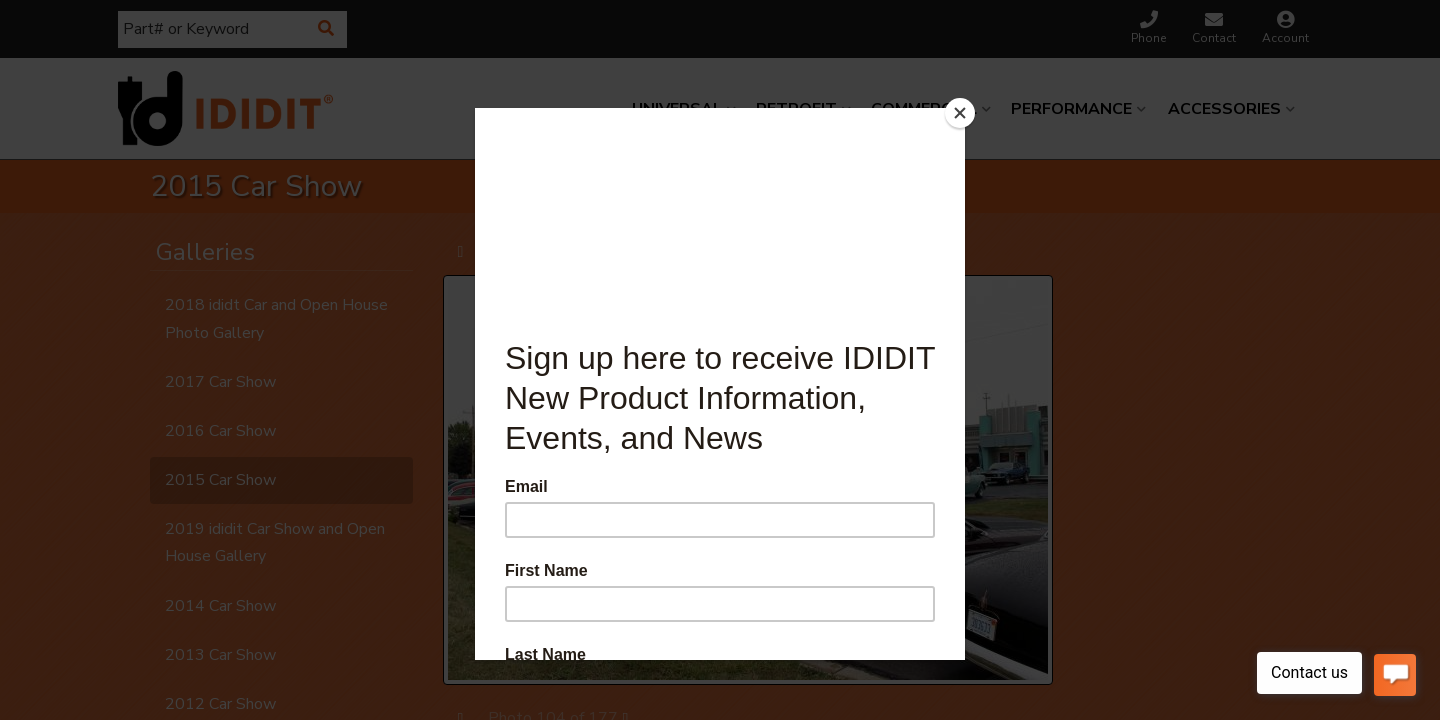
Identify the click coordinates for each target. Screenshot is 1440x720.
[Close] (960, 113)
